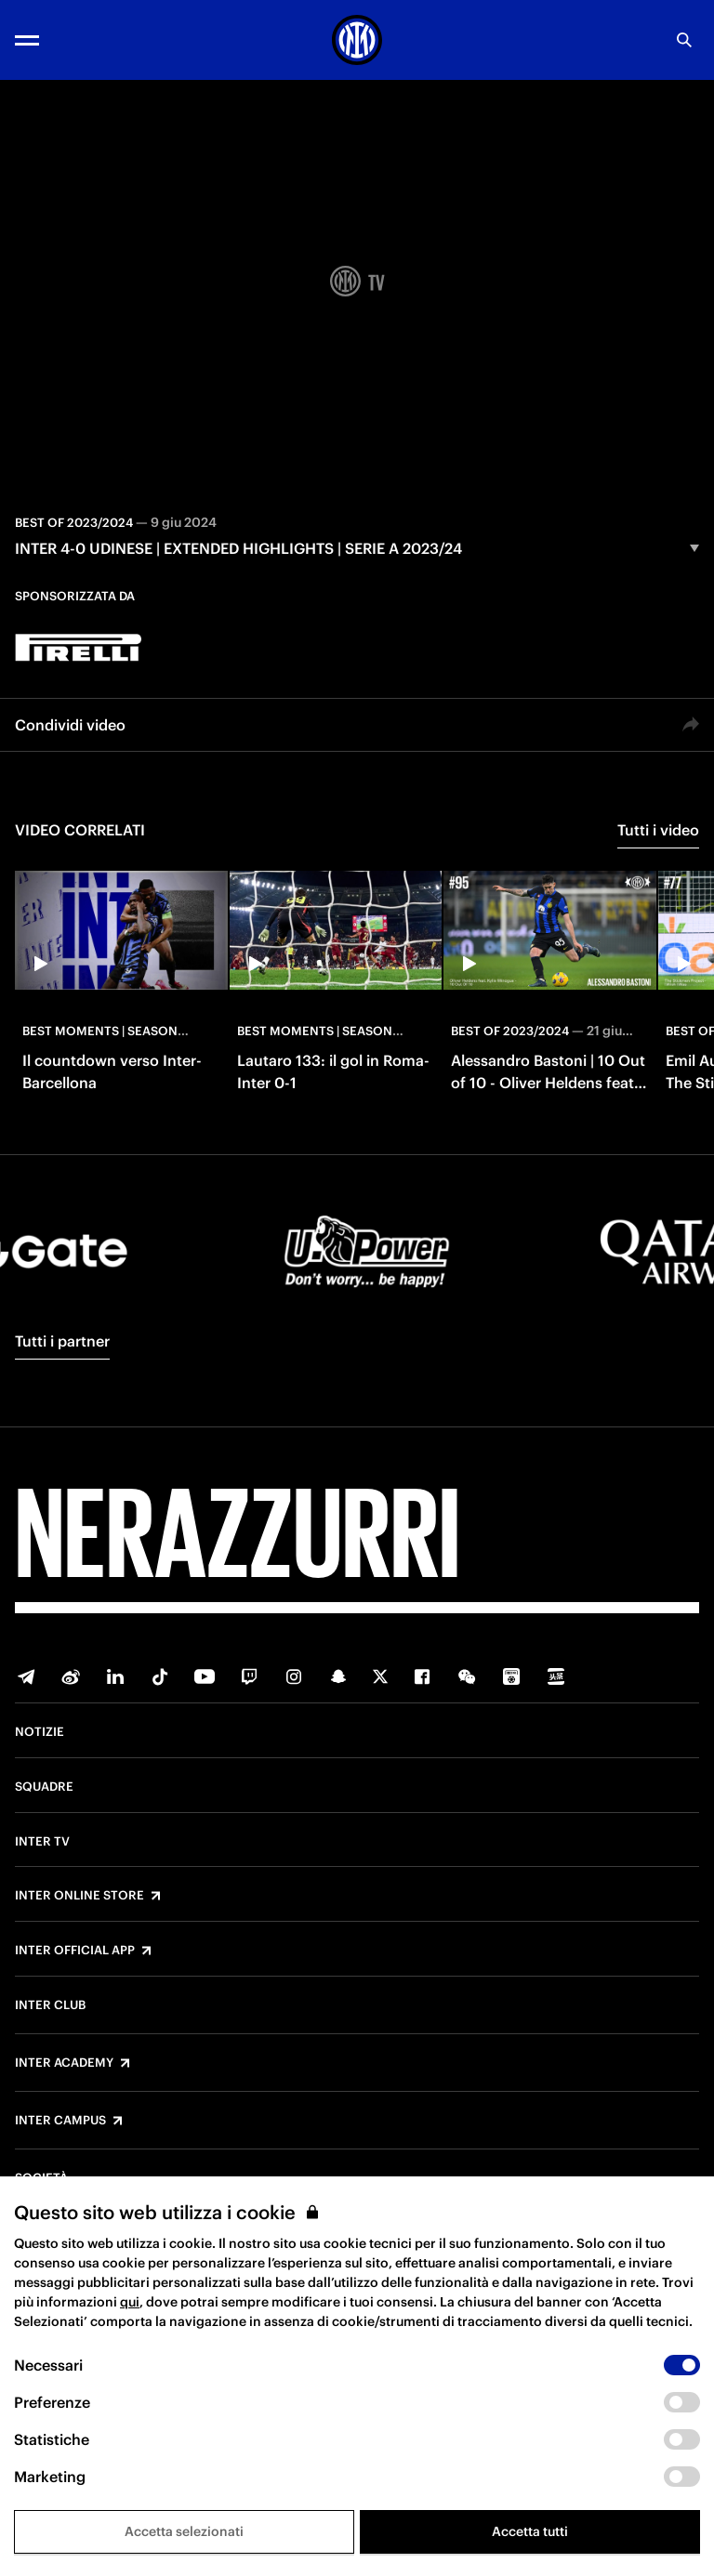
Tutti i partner (62, 1341)
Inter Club (50, 2005)
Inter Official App (75, 1950)
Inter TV (42, 1841)
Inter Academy (64, 2063)
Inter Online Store (79, 1895)
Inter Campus (60, 2120)
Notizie (39, 1732)
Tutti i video (658, 830)
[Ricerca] (684, 40)
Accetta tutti (530, 2531)
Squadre (44, 1787)
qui (129, 2301)
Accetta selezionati (184, 2531)
